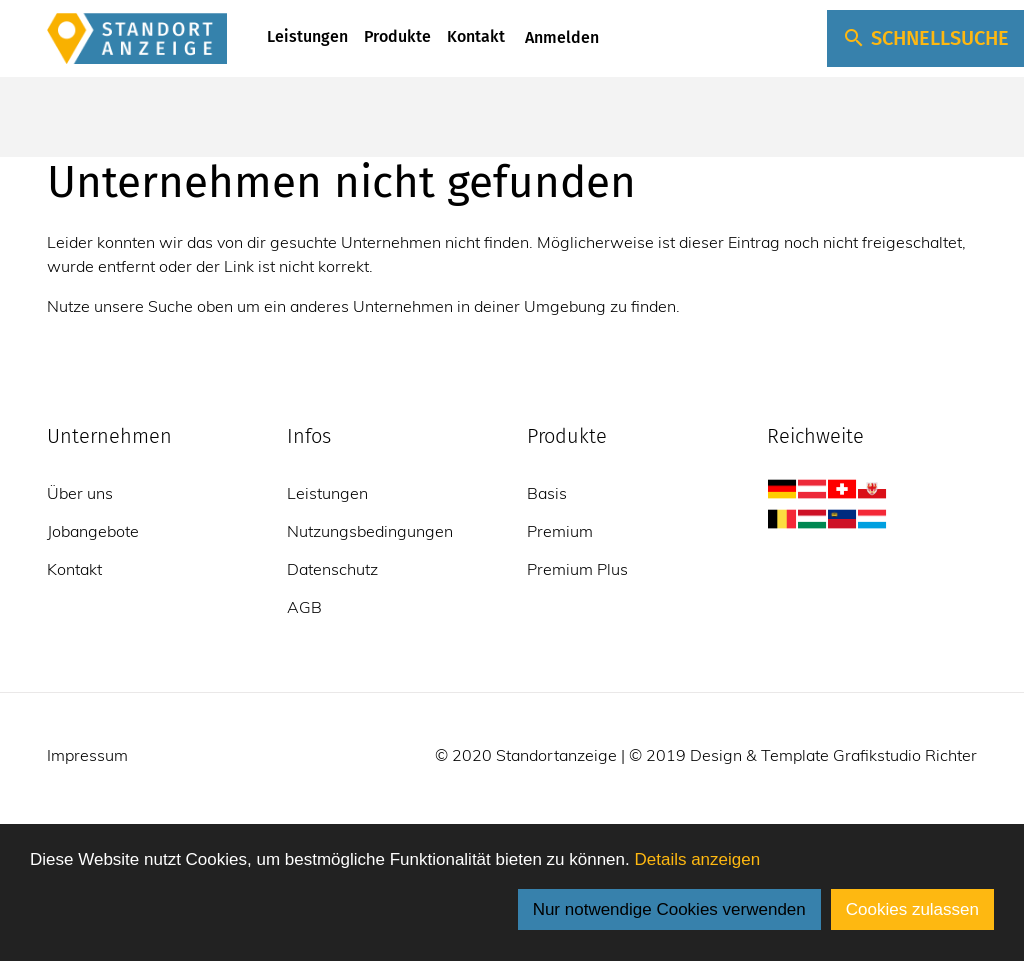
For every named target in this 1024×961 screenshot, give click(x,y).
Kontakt (476, 36)
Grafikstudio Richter (905, 755)
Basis (547, 493)
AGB (304, 607)
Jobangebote (93, 531)
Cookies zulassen (912, 909)
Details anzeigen (697, 859)
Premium (560, 531)
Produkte (397, 36)
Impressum (87, 755)
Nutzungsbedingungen (370, 531)
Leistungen (307, 36)
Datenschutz (332, 569)
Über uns (80, 493)
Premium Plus (577, 569)
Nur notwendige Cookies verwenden (669, 909)
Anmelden (560, 37)
